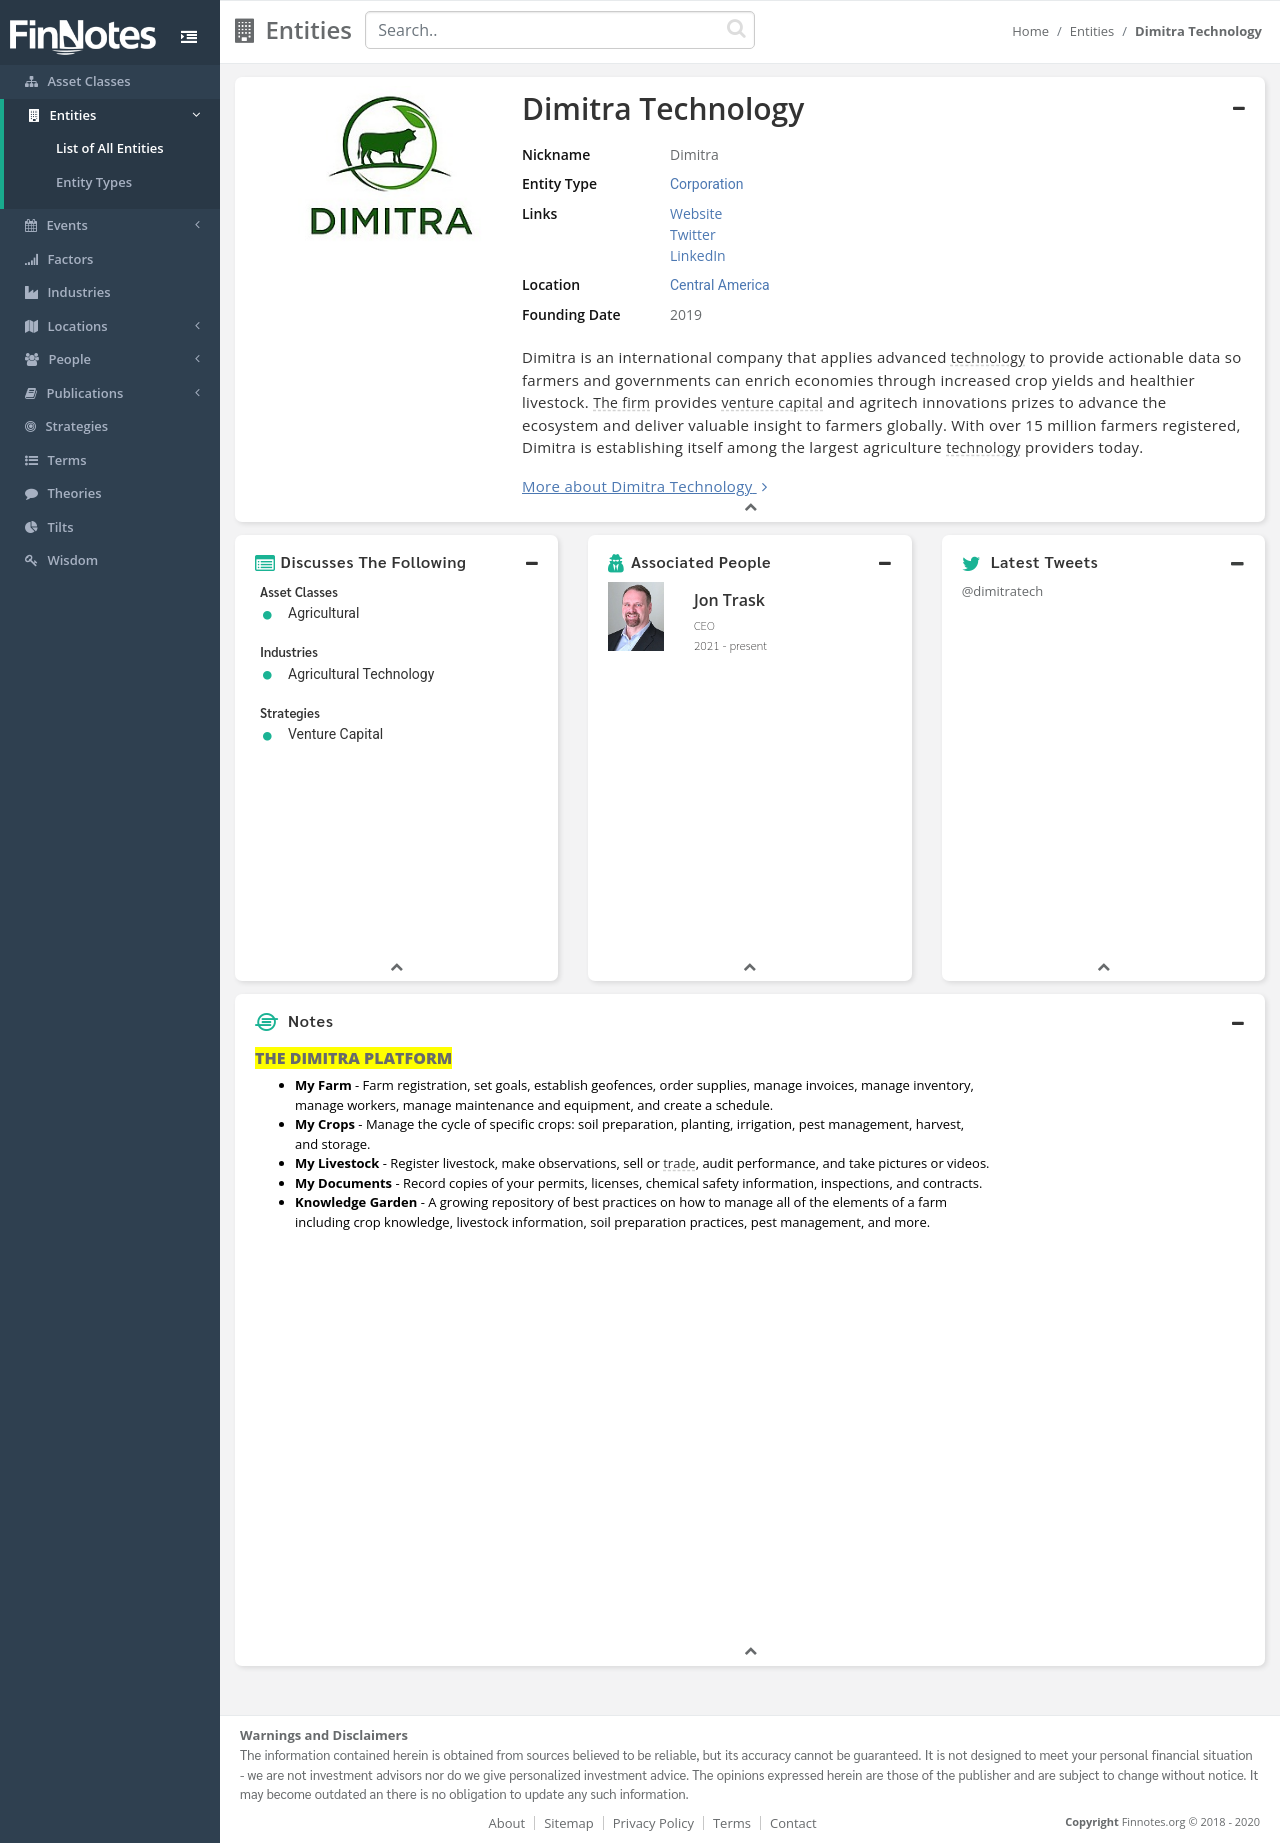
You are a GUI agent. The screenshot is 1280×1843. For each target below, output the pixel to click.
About (507, 1823)
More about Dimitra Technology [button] (637, 486)
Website (696, 213)
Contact (793, 1823)
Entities (1092, 31)
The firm (621, 402)
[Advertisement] (1132, 1341)
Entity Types (94, 182)
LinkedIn (698, 255)
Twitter (693, 234)
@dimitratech (1003, 591)
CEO (704, 625)
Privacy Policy (653, 1823)
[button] (396, 562)
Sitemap (569, 1823)
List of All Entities (110, 148)
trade (679, 1163)
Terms (732, 1823)
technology (988, 357)
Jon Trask (729, 600)
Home (1030, 31)
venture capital (773, 402)
